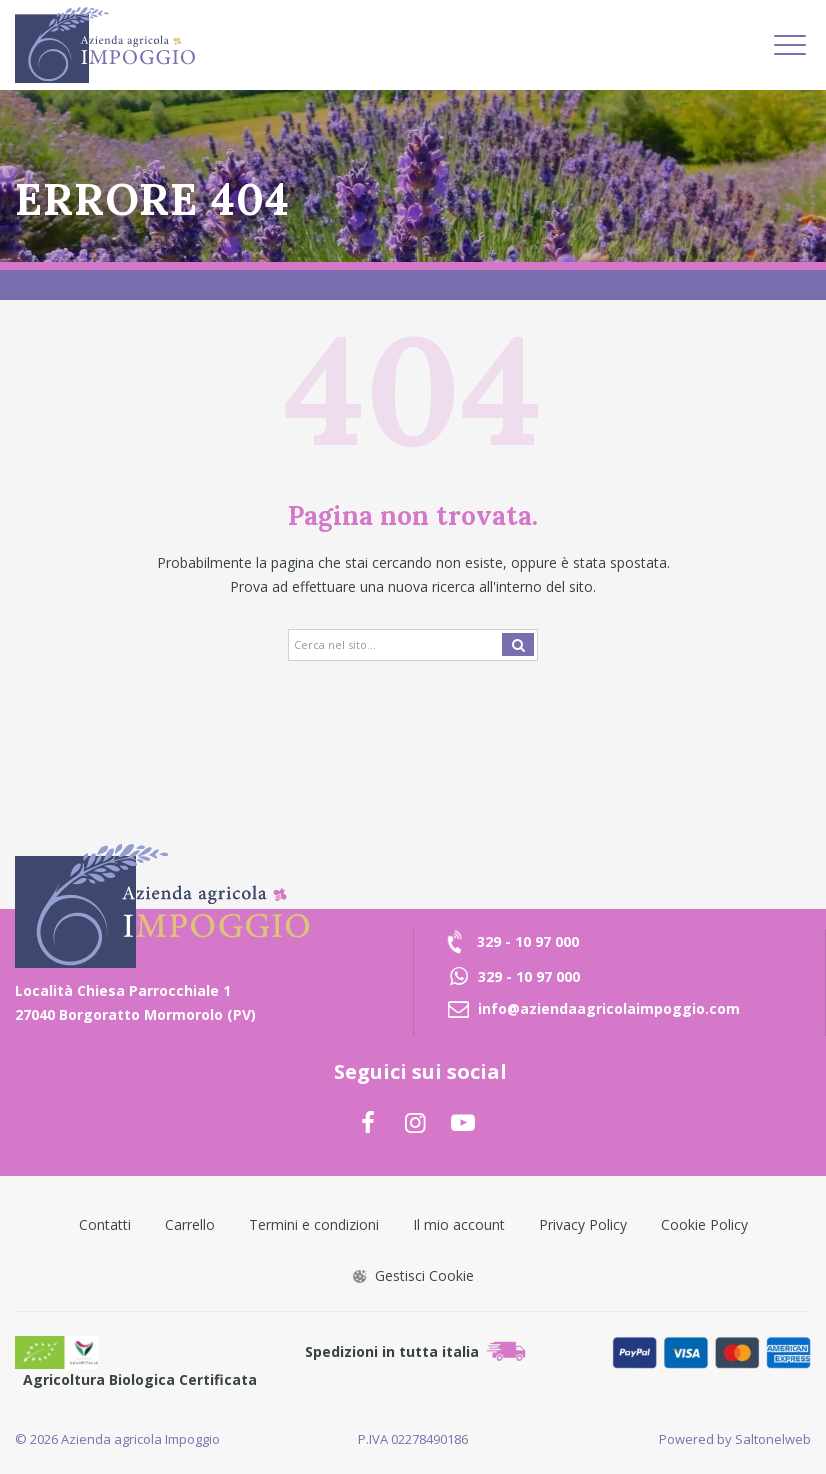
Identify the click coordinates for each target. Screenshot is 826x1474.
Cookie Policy (704, 1224)
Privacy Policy (583, 1224)
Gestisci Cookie (413, 1275)
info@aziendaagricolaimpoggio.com (609, 1008)
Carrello (190, 1224)
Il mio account (459, 1224)
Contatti (105, 1224)
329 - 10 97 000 (528, 941)
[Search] (413, 645)
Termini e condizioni (314, 1224)
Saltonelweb (773, 1439)
